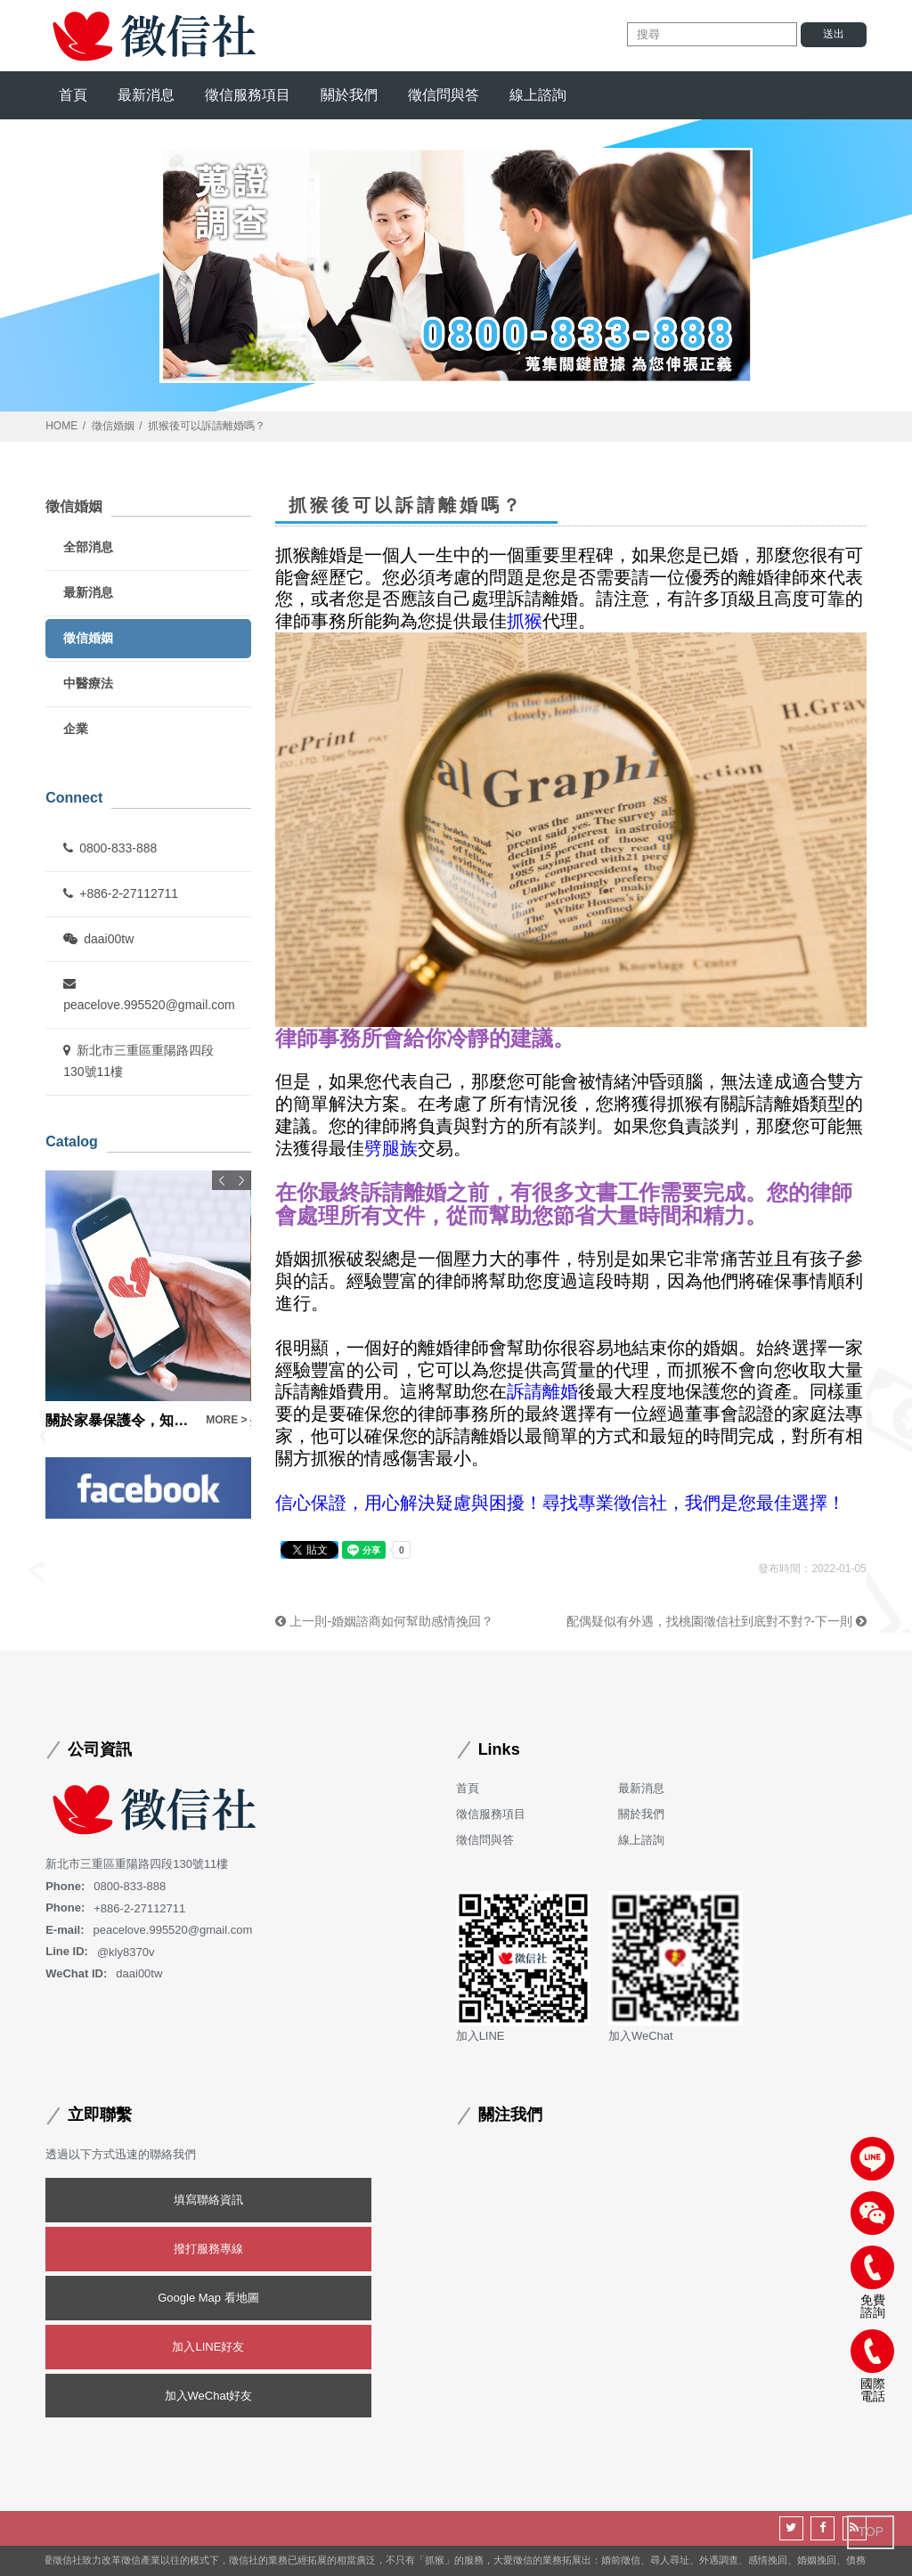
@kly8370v (126, 1951)
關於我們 (349, 94)
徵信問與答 (443, 94)
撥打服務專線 (208, 2248)
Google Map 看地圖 (208, 2297)
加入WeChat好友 (209, 2395)
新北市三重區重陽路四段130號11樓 (138, 1061)
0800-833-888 (110, 848)
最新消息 (146, 94)
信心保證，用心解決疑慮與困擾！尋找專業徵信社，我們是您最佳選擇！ (560, 1502)
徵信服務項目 (247, 94)
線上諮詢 (537, 94)
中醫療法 (88, 683)
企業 (75, 728)
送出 (833, 34)
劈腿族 (391, 1148)
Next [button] (241, 1180)
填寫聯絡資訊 (208, 2199)
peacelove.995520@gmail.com (148, 994)
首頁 (73, 94)
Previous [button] (222, 1180)
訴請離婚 (542, 1392)
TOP (871, 2531)
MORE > (226, 1420)
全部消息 (88, 547)
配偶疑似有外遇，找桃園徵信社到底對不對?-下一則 (716, 1621)
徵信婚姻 (113, 426)
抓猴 (524, 621)
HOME (61, 426)
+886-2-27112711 (120, 893)
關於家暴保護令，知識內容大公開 (121, 1420)
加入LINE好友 (208, 2346)
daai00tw (98, 939)
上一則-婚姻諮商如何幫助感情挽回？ (384, 1621)
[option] (147, 1300)
